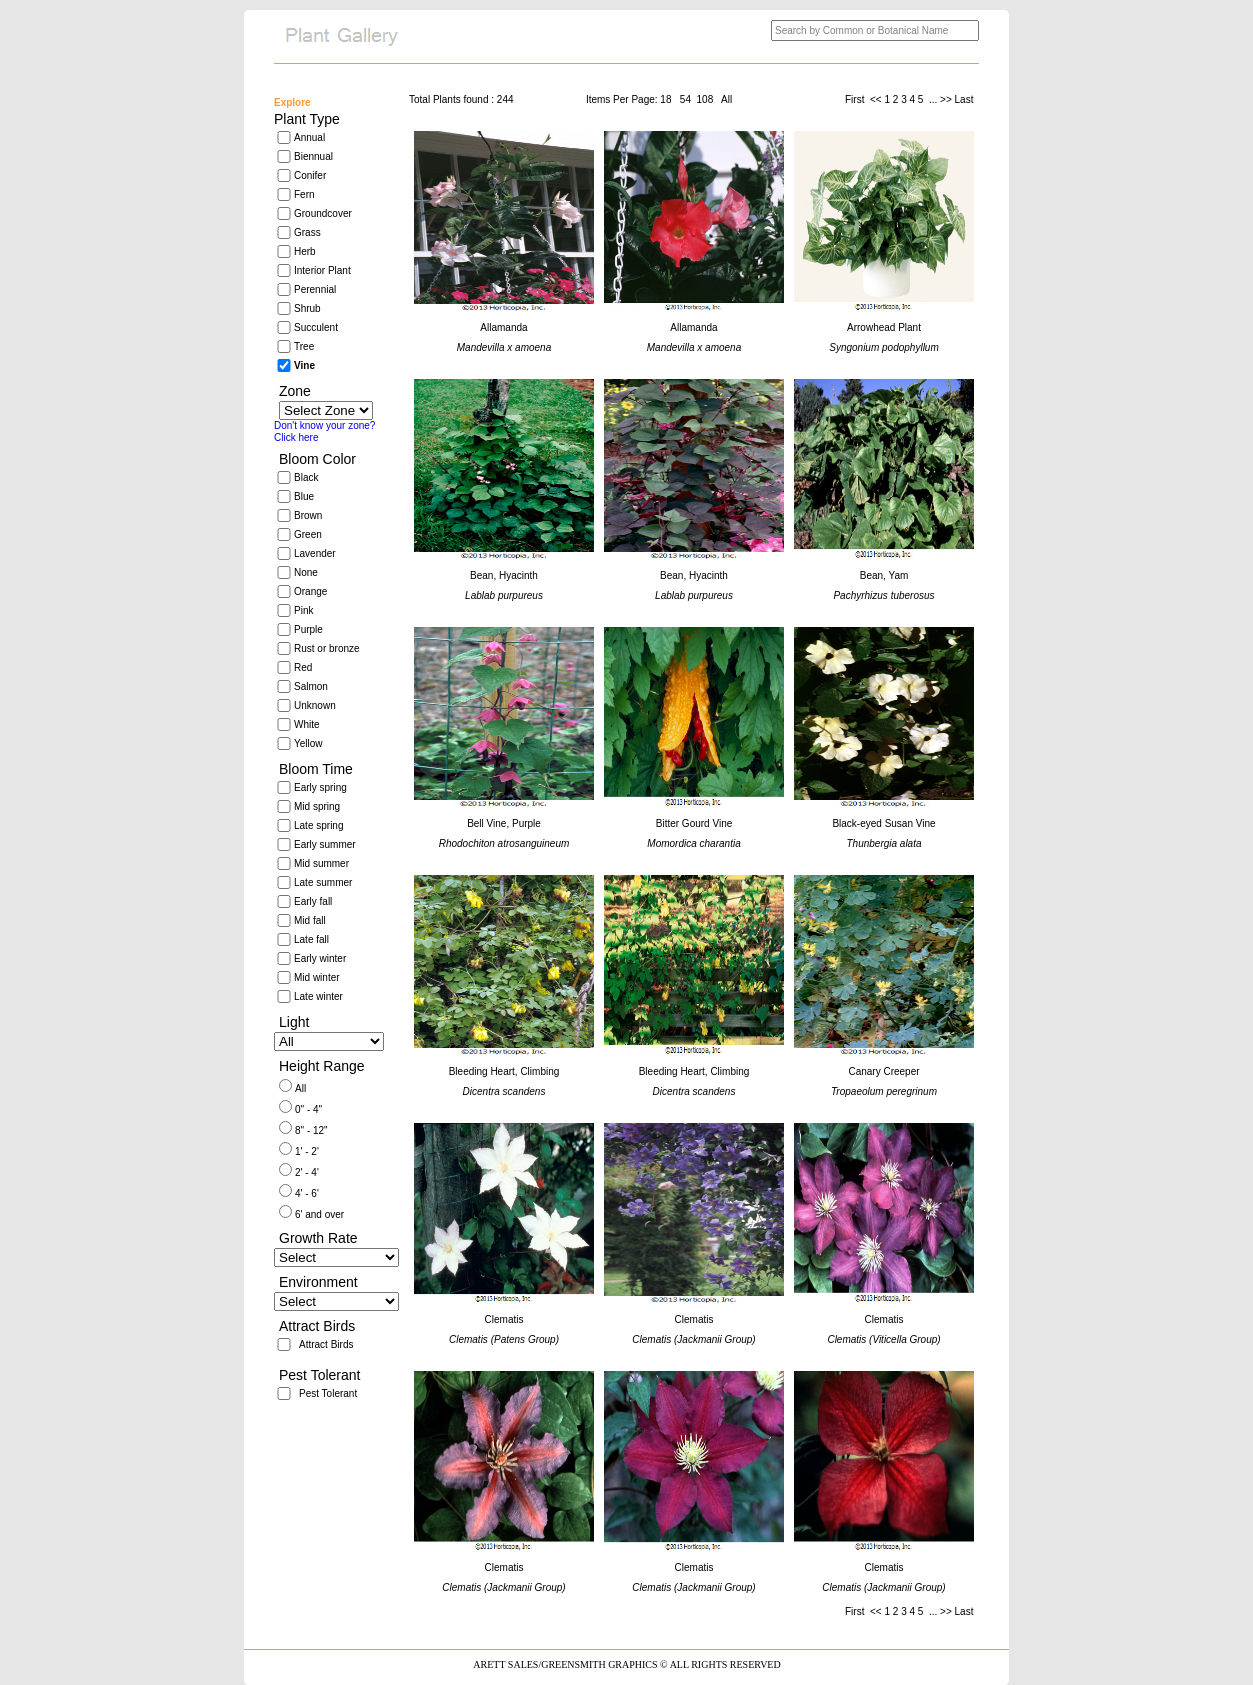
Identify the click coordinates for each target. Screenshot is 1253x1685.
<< (876, 99)
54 (685, 99)
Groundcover (323, 213)
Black (306, 477)
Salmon (311, 686)
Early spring (320, 787)
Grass (307, 232)
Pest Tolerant (328, 1393)
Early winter (320, 958)
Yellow (308, 743)
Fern (304, 194)
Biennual (313, 156)
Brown (308, 515)
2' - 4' (307, 1172)
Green (308, 534)
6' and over (319, 1214)
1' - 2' (307, 1151)
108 (705, 99)
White (307, 724)
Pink (303, 610)
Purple (308, 629)
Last (966, 99)
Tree (304, 346)
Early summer (325, 844)
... (933, 99)
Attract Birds (326, 1344)
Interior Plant (322, 270)
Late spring (318, 825)
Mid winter (317, 977)
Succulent (316, 327)
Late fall (311, 939)
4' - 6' (307, 1193)
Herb (305, 251)
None (306, 572)
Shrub (307, 308)
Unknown (315, 705)
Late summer (323, 882)
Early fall (313, 901)
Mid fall (310, 920)
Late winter (318, 996)
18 (665, 99)
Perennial (315, 289)
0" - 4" (308, 1109)
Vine (304, 365)
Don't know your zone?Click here (324, 431)
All (300, 1088)
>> (946, 99)
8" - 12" (311, 1130)
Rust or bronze (327, 648)
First (856, 99)
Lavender (315, 553)
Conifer (310, 175)
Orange (310, 591)
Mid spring (317, 806)
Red (303, 667)
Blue (304, 496)
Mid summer (321, 863)
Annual (309, 137)
